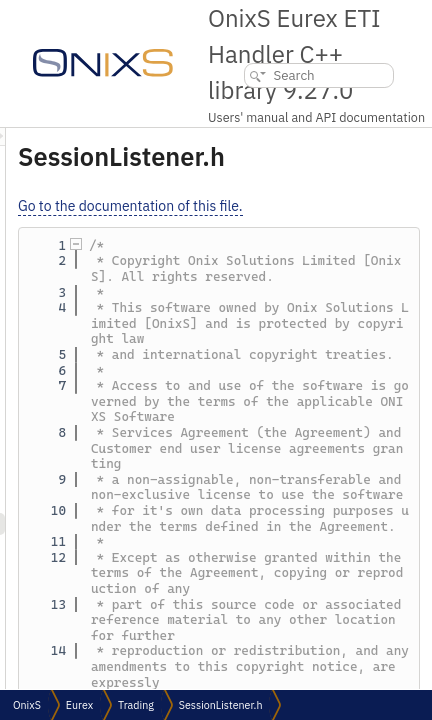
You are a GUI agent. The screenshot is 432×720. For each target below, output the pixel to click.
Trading (136, 705)
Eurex (79, 705)
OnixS (27, 705)
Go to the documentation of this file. (300, 206)
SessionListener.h (221, 705)
